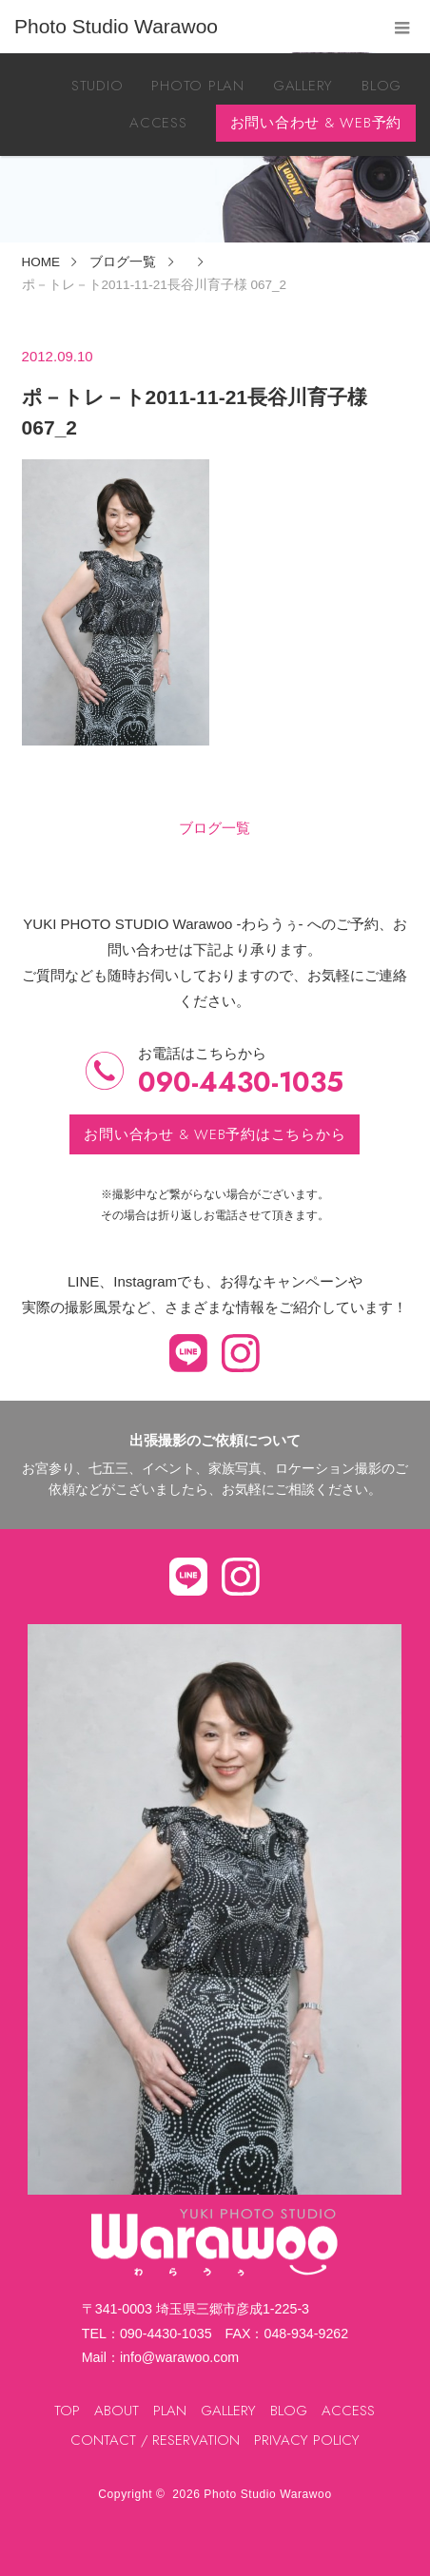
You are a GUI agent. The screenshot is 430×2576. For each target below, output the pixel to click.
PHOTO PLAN (197, 85)
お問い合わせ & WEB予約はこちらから (214, 1134)
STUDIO (97, 85)
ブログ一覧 (214, 828)
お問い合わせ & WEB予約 (316, 122)
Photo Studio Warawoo (267, 2494)
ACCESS (158, 122)
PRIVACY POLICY (307, 2440)
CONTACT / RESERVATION (155, 2440)
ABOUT (116, 2410)
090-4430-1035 (240, 1082)
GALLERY (303, 85)
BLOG (381, 85)
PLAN (169, 2410)
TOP (67, 2410)
